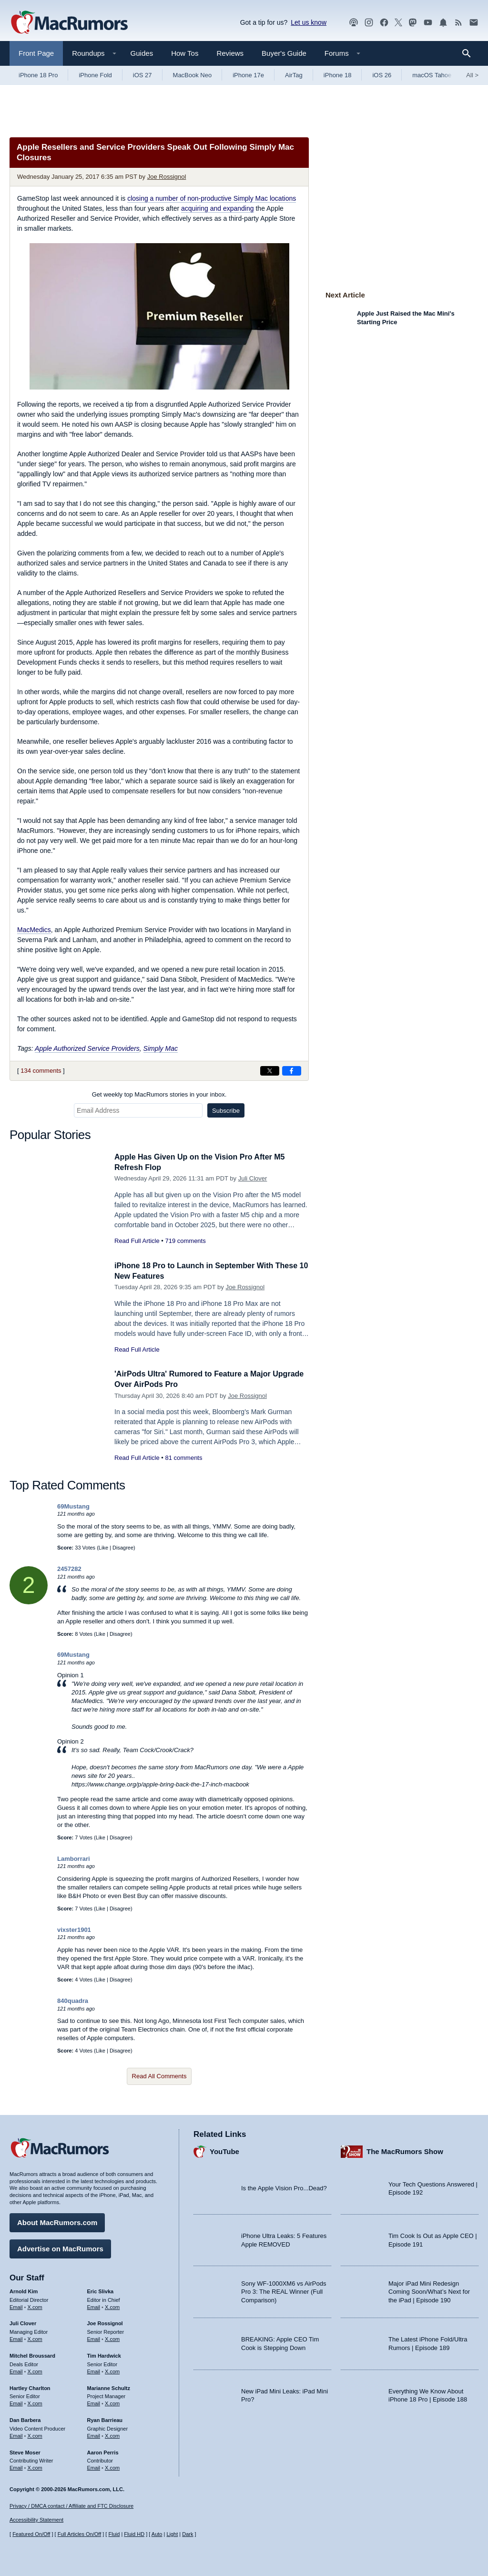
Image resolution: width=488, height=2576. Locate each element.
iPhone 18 (338, 75)
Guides (142, 53)
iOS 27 (142, 75)
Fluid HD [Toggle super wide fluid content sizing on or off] (134, 2534)
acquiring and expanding (217, 208)
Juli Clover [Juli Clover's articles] (23, 2322)
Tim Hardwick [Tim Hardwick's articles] (104, 2354)
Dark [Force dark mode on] (187, 2534)
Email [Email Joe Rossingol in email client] (94, 2337)
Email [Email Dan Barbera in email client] (16, 2434)
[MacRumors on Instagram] (369, 23)
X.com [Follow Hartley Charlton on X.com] (35, 2402)
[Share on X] (269, 1071)
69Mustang (73, 1506)
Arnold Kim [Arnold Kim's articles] (24, 2290)
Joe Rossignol (166, 176)
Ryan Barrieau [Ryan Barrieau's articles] (105, 2419)
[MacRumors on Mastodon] (412, 23)
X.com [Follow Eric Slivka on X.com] (112, 2305)
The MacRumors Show (404, 2150)
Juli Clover (252, 1178)
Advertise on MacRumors (60, 2247)
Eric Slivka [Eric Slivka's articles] (100, 2290)
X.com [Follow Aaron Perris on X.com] (112, 2466)
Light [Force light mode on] (172, 2534)
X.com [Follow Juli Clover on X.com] (35, 2337)
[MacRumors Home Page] (69, 23)
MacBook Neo (192, 75)
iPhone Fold (95, 75)
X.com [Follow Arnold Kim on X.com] (35, 2305)
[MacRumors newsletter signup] (473, 23)
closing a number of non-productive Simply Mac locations (211, 198)
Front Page (36, 53)
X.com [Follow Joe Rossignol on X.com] (112, 2337)
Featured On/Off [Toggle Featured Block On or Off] (31, 2534)
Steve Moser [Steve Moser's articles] (25, 2450)
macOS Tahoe (431, 75)
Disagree (122, 1547)
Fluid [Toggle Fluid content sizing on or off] (114, 2534)
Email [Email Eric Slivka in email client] (94, 2305)
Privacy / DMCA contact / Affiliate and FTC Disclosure (71, 2506)
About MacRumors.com (57, 2221)
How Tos (184, 53)
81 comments (183, 1457)
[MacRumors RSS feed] (458, 23)
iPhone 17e (248, 75)
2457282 (69, 1568)
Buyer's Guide (284, 53)
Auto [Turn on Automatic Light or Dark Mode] (157, 2534)
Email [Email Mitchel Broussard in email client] (16, 2370)
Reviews (230, 53)
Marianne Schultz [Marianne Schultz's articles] (108, 2386)
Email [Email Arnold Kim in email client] (16, 2305)
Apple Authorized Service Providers (87, 1048)
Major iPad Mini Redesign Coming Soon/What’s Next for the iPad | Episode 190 (429, 2290)
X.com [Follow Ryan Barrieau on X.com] (112, 2434)
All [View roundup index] (472, 75)
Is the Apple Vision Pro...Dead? (284, 2186)
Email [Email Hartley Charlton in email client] (16, 2402)
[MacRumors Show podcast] (353, 23)
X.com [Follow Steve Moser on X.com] (35, 2466)
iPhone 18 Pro (38, 75)
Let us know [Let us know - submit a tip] (308, 22)
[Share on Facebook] (291, 1071)
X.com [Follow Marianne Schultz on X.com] (112, 2402)
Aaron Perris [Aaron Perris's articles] (103, 2450)
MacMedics (34, 930)
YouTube (224, 2150)
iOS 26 (381, 75)
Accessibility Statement (36, 2520)
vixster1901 (74, 1929)
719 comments (185, 1240)
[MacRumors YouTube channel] (428, 23)
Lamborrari (73, 1858)
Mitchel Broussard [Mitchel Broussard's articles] (32, 2354)
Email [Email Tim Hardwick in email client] (94, 2370)
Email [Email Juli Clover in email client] (16, 2337)
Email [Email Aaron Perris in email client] (94, 2466)
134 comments (40, 1070)
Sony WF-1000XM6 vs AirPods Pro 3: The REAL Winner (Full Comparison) (283, 2290)
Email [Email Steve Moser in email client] (16, 2466)
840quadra (72, 2000)
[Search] (469, 53)
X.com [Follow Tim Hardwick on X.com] (112, 2370)
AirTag (294, 75)
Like (103, 1547)
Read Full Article (137, 1240)
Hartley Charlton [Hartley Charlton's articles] (30, 2386)
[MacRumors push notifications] (443, 23)
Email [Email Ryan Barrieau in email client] (94, 2434)
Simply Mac (160, 1048)
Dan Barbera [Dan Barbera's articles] (25, 2419)
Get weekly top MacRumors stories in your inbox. (159, 1094)
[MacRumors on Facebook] (384, 23)
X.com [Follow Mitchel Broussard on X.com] (35, 2370)
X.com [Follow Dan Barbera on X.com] (35, 2434)
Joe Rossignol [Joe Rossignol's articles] (105, 2322)
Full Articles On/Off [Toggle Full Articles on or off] (80, 2534)
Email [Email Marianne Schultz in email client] (94, 2402)
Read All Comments (159, 2076)
